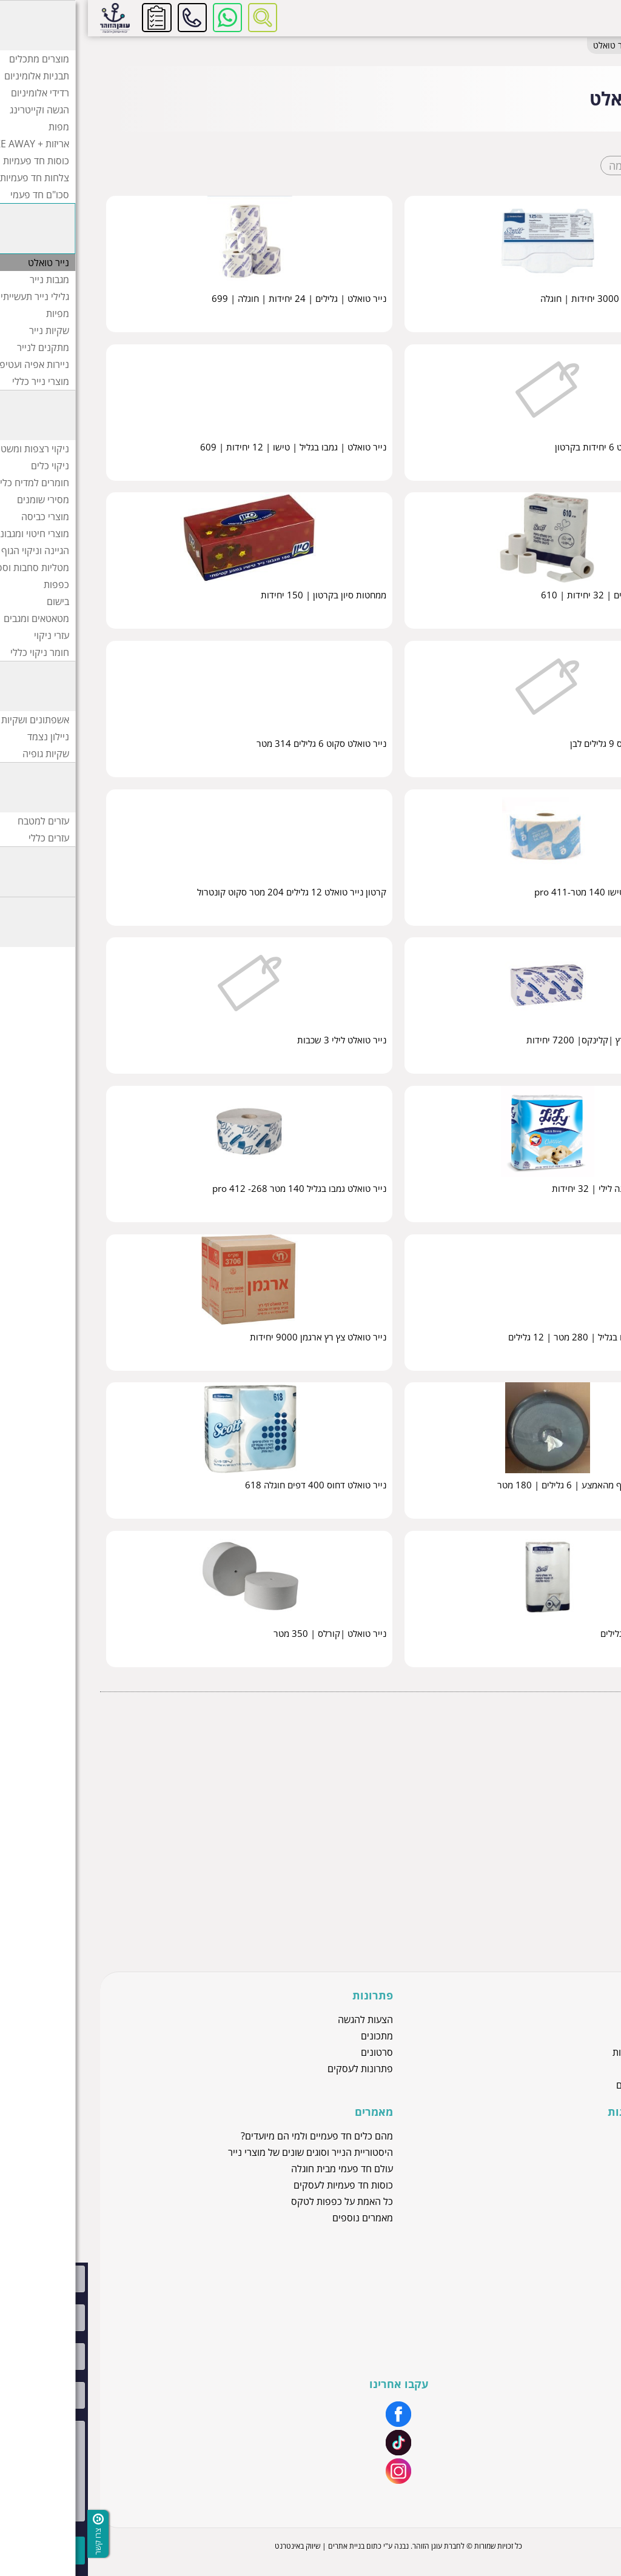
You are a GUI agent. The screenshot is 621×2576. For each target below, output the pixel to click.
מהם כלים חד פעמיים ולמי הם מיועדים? (229, 2136)
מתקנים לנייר (583, 1879)
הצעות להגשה (277, 2019)
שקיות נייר (588, 1861)
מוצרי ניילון (569, 2068)
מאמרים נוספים (274, 2217)
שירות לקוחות (564, 2285)
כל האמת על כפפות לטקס (254, 2201)
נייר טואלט (587, 1791)
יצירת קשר (570, 2317)
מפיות (596, 1844)
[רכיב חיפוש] (174, 17)
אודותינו (575, 2268)
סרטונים (289, 2052)
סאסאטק (573, 2152)
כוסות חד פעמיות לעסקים (255, 2185)
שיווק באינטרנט (209, 2546)
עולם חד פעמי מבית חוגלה (254, 2168)
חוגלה (579, 2168)
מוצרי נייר (564, 46)
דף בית (594, 46)
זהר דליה (574, 2136)
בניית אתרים (258, 2546)
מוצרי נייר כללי (581, 1914)
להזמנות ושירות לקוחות (104, 17)
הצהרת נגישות (562, 2334)
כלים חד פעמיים (559, 2085)
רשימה (535, 165)
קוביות (586, 165)
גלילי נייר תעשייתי (576, 1826)
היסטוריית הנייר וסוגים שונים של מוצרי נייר (222, 2152)
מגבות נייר (588, 1809)
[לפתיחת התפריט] (595, 17)
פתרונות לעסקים (272, 2068)
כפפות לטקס (565, 2035)
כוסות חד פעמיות (558, 2052)
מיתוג (580, 2301)
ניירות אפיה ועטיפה (573, 1896)
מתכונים (289, 2035)
